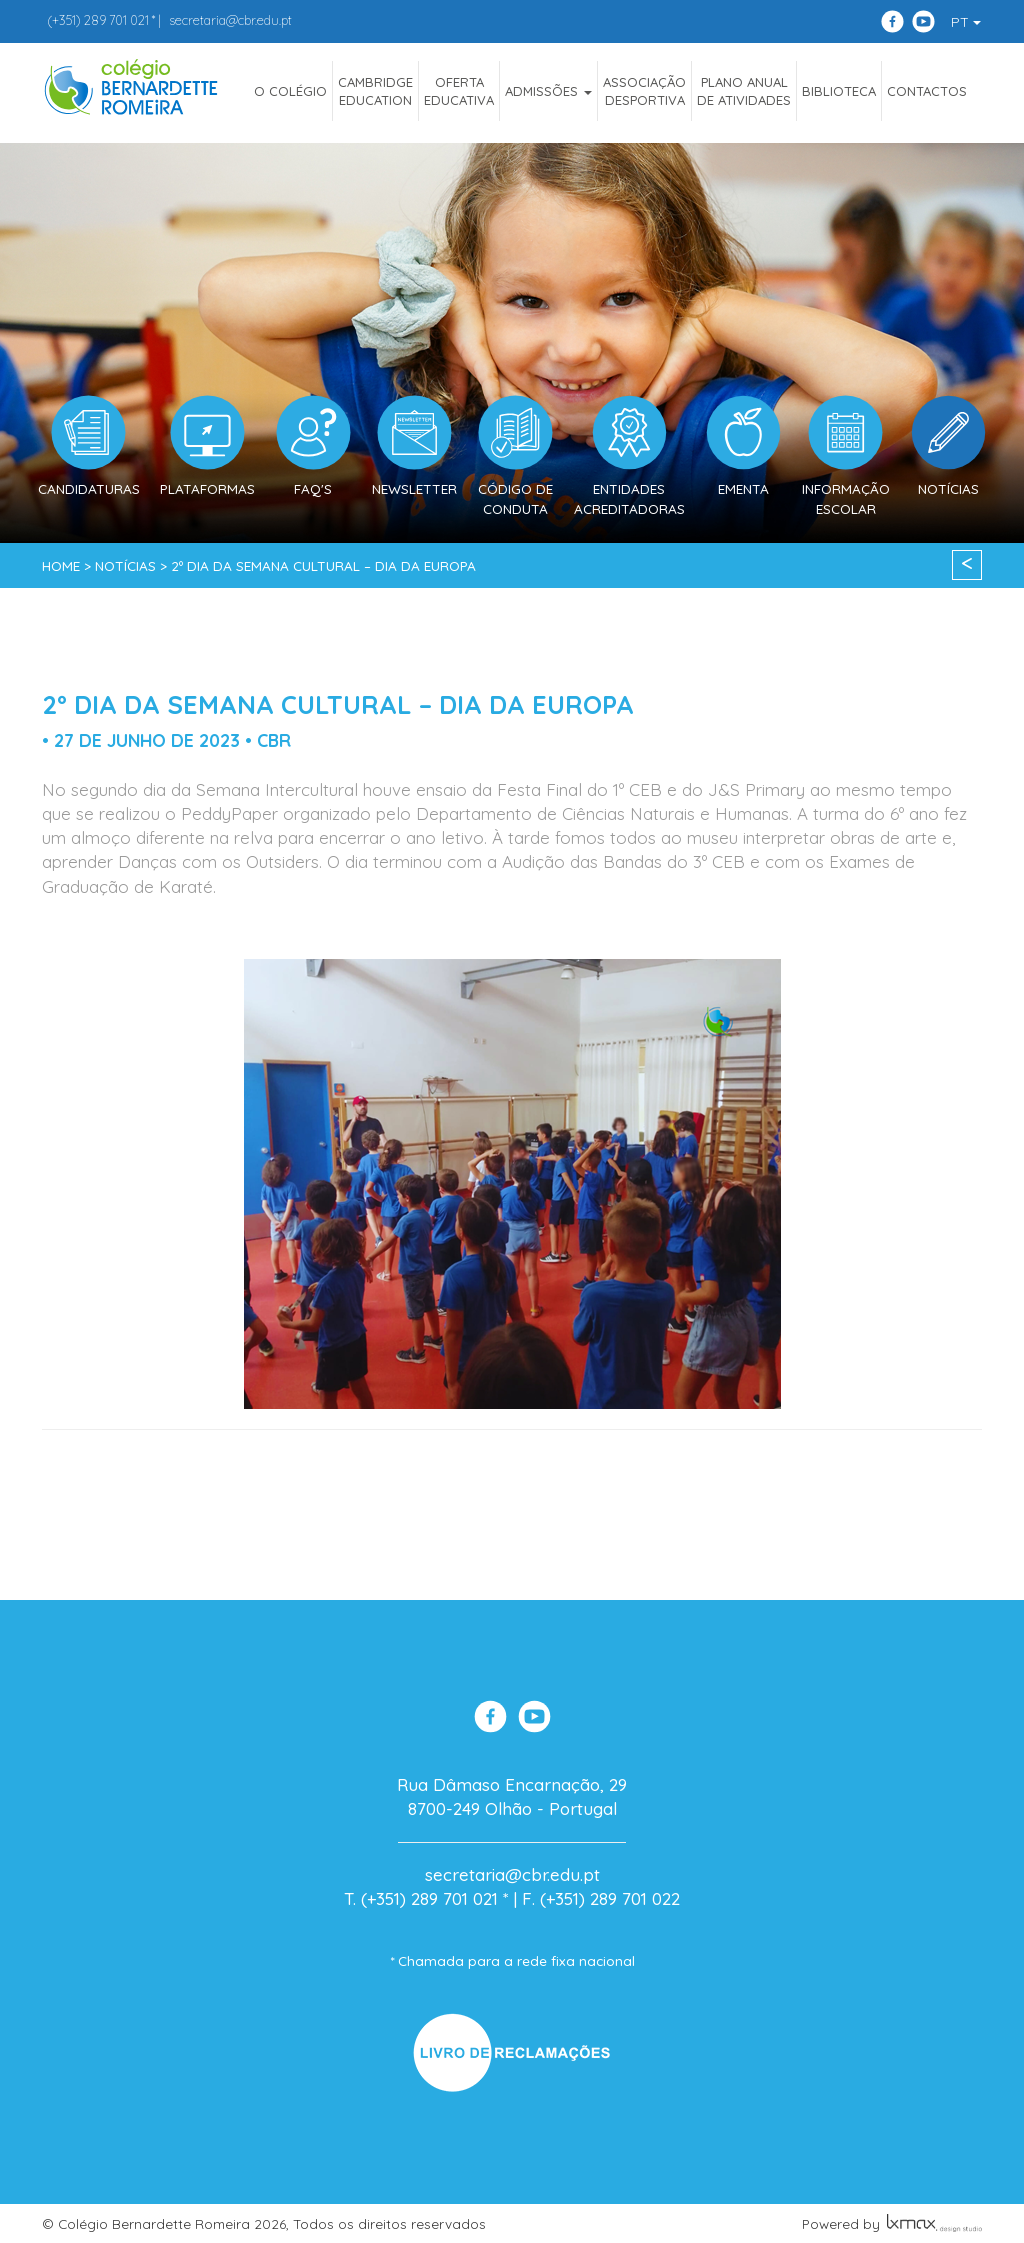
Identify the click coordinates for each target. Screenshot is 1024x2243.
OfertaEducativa (459, 91)
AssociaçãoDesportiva (644, 91)
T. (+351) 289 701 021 (421, 1898)
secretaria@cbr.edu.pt (230, 20)
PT (966, 22)
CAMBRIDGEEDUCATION (375, 91)
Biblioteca (839, 91)
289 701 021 (98, 20)
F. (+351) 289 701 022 (601, 1898)
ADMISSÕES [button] (548, 91)
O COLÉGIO (290, 91)
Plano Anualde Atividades (744, 91)
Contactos (927, 91)
